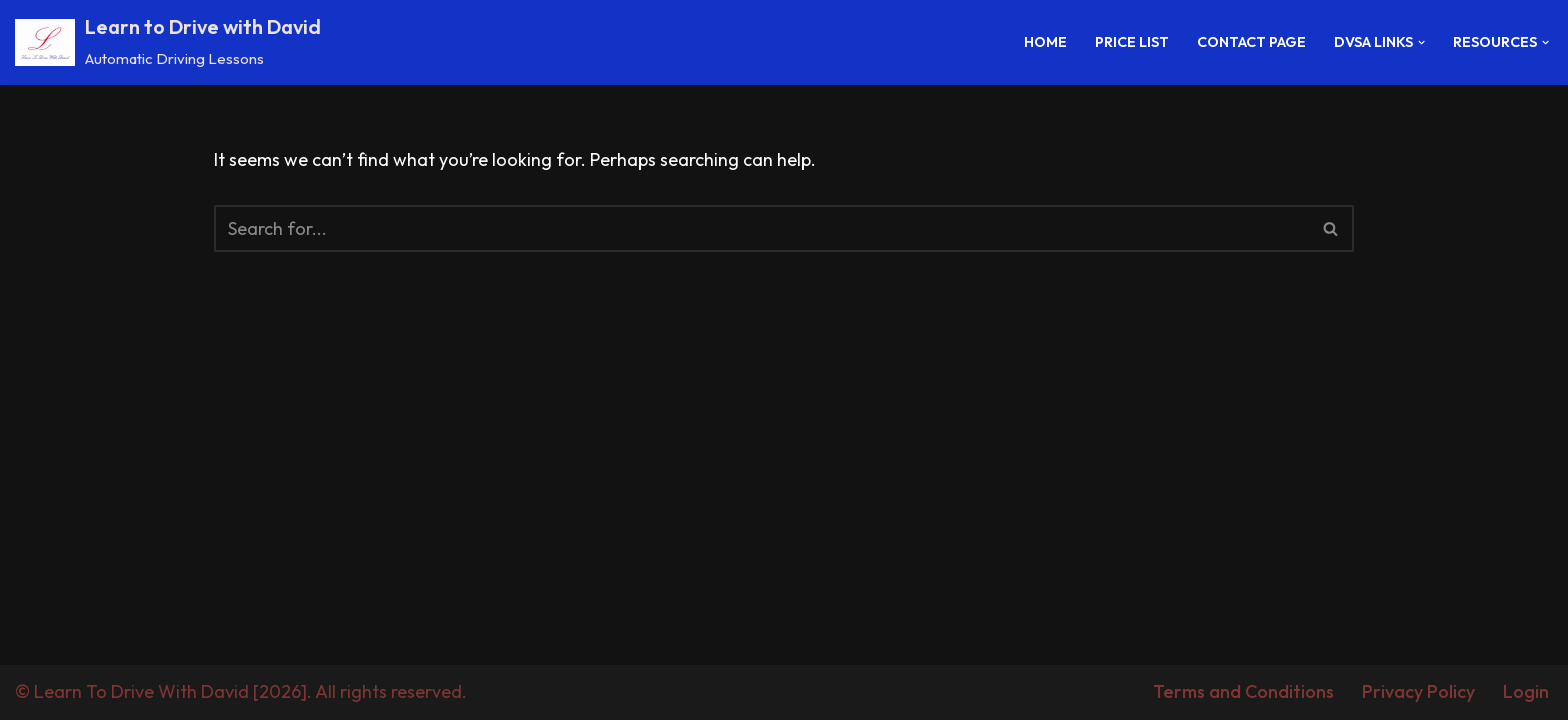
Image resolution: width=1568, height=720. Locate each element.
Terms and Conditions (1243, 691)
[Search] (761, 228)
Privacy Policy (1418, 691)
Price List (1132, 42)
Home (1045, 42)
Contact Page (1251, 42)
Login (1526, 691)
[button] (1421, 42)
